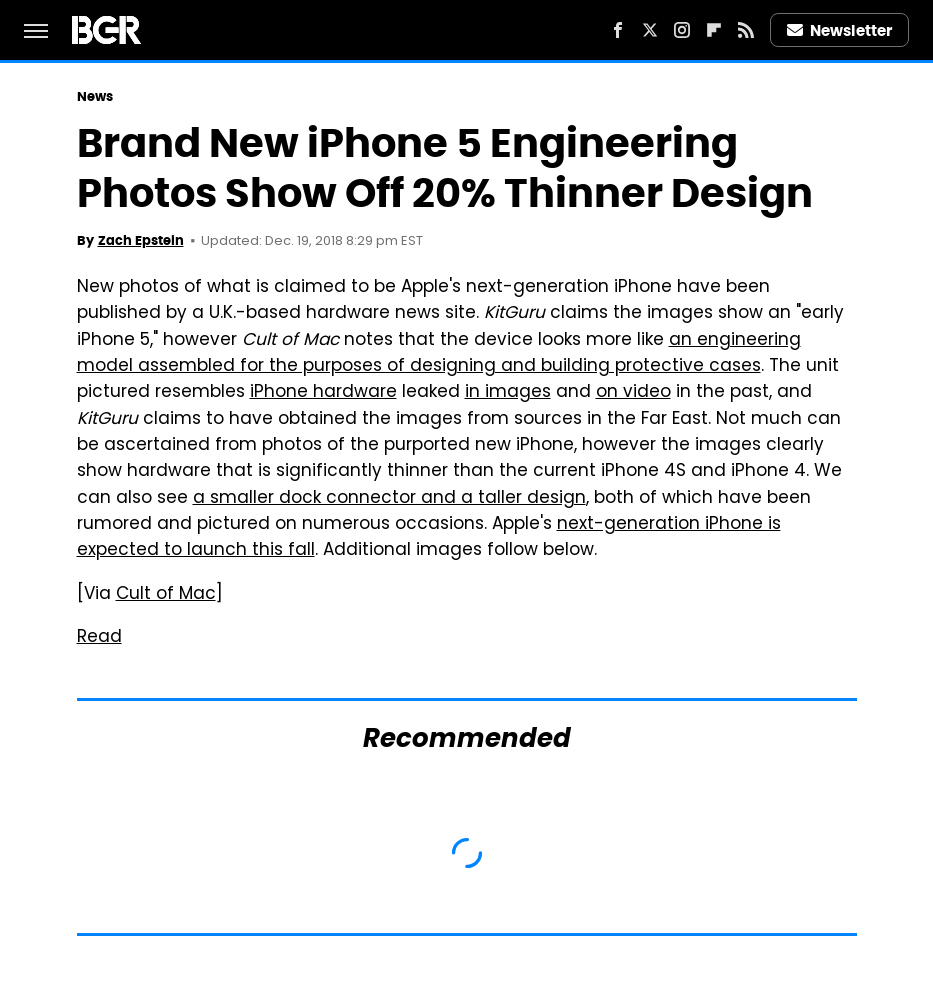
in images (508, 393)
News (95, 96)
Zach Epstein (141, 240)
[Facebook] (618, 30)
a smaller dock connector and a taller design (389, 499)
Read (99, 638)
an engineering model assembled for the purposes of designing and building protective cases (439, 354)
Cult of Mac (166, 595)
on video (633, 393)
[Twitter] (650, 30)
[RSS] (746, 30)
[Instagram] (682, 30)
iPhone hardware (323, 393)
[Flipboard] (714, 30)
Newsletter (840, 30)
